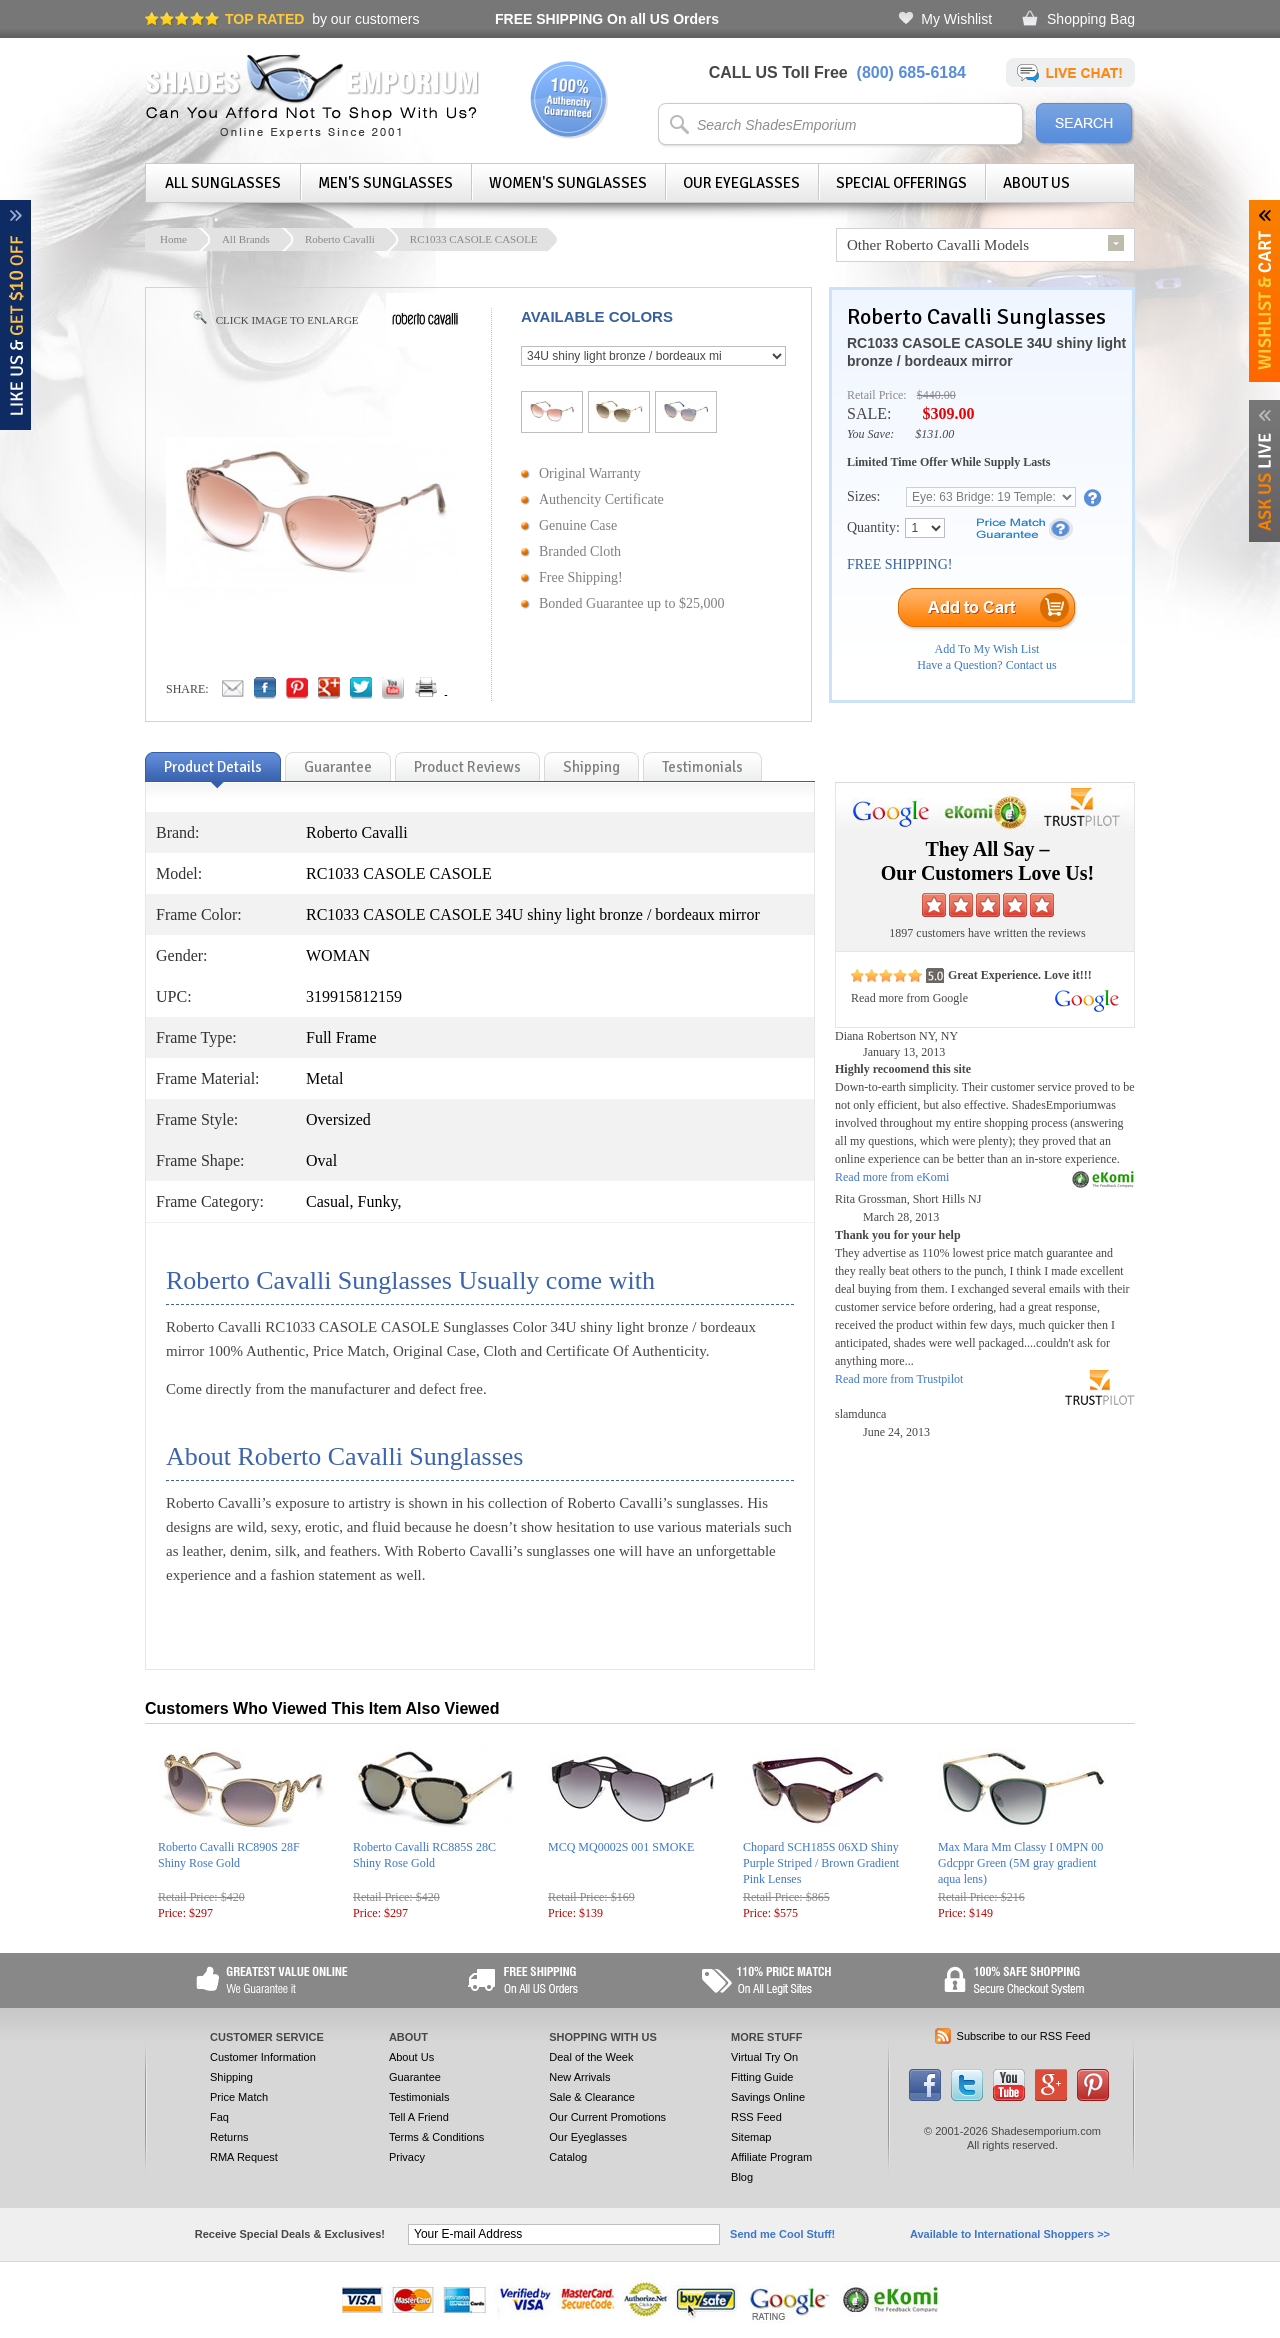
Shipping (231, 2077)
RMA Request (244, 2157)
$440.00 (936, 395)
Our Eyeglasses (741, 183)
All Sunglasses (223, 183)
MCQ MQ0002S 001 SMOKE (621, 1847)
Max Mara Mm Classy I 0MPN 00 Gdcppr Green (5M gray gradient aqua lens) (1020, 1863)
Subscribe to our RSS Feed (1024, 2036)
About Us (1036, 183)
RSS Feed (756, 2117)
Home (173, 239)
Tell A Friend (419, 2117)
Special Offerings (901, 183)
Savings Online (768, 2097)
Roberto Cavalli (340, 239)
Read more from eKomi (892, 1177)
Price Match (239, 2097)
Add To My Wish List (987, 649)
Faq (219, 2117)
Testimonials (419, 2097)
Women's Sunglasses (568, 183)
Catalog (568, 2157)
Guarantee (415, 2077)
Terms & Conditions (436, 2137)
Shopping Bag (1091, 19)
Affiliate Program (771, 2157)
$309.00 (948, 413)
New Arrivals (579, 2077)
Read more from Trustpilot (899, 1379)
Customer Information (263, 2057)
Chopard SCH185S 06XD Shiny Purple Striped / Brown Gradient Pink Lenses (821, 1863)
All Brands (246, 239)
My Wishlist (956, 19)
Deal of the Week (591, 2057)
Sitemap (751, 2137)
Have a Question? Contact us (986, 665)
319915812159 (354, 996)
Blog (742, 2177)
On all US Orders (607, 19)
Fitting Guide (762, 2077)
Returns (229, 2137)
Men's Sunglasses (385, 183)
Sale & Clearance (592, 2097)
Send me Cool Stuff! (782, 2234)
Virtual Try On (764, 2057)
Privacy (407, 2157)
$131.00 (934, 434)
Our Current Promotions (607, 2117)
